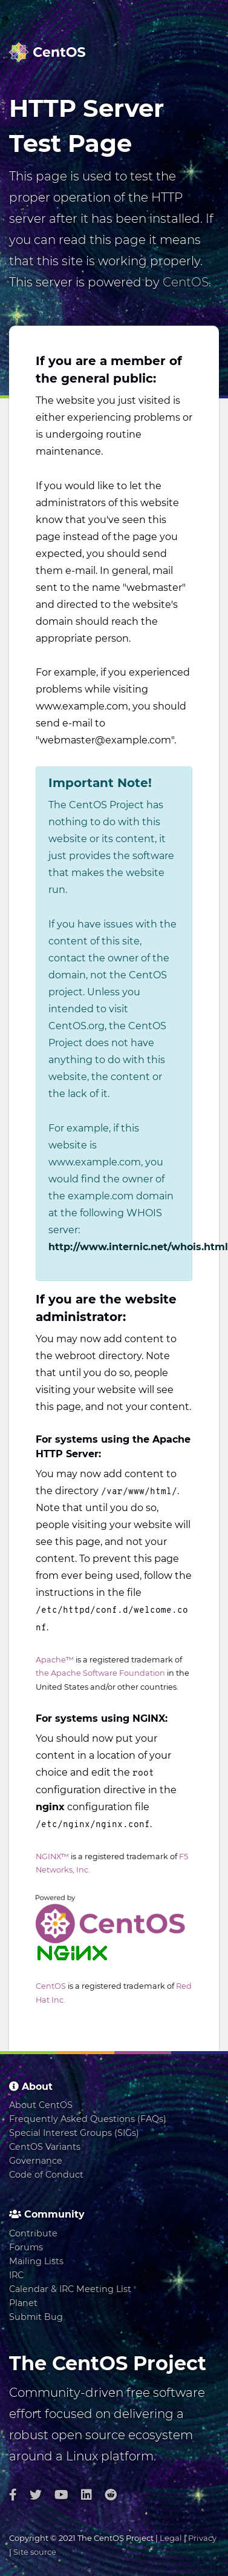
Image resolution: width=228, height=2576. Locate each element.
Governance (35, 2160)
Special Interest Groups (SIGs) (74, 2132)
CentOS (186, 282)
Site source (34, 2552)
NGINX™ (52, 1856)
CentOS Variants (44, 2146)
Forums (26, 2247)
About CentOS (41, 2105)
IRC (16, 2275)
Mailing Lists (36, 2261)
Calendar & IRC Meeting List (70, 2289)
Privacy (202, 2538)
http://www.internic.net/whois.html (138, 1247)
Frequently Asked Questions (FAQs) (87, 2118)
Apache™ (55, 1659)
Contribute (33, 2233)
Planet (23, 2303)
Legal (171, 2538)
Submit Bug (36, 2316)
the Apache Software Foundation (100, 1673)
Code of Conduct (46, 2174)
